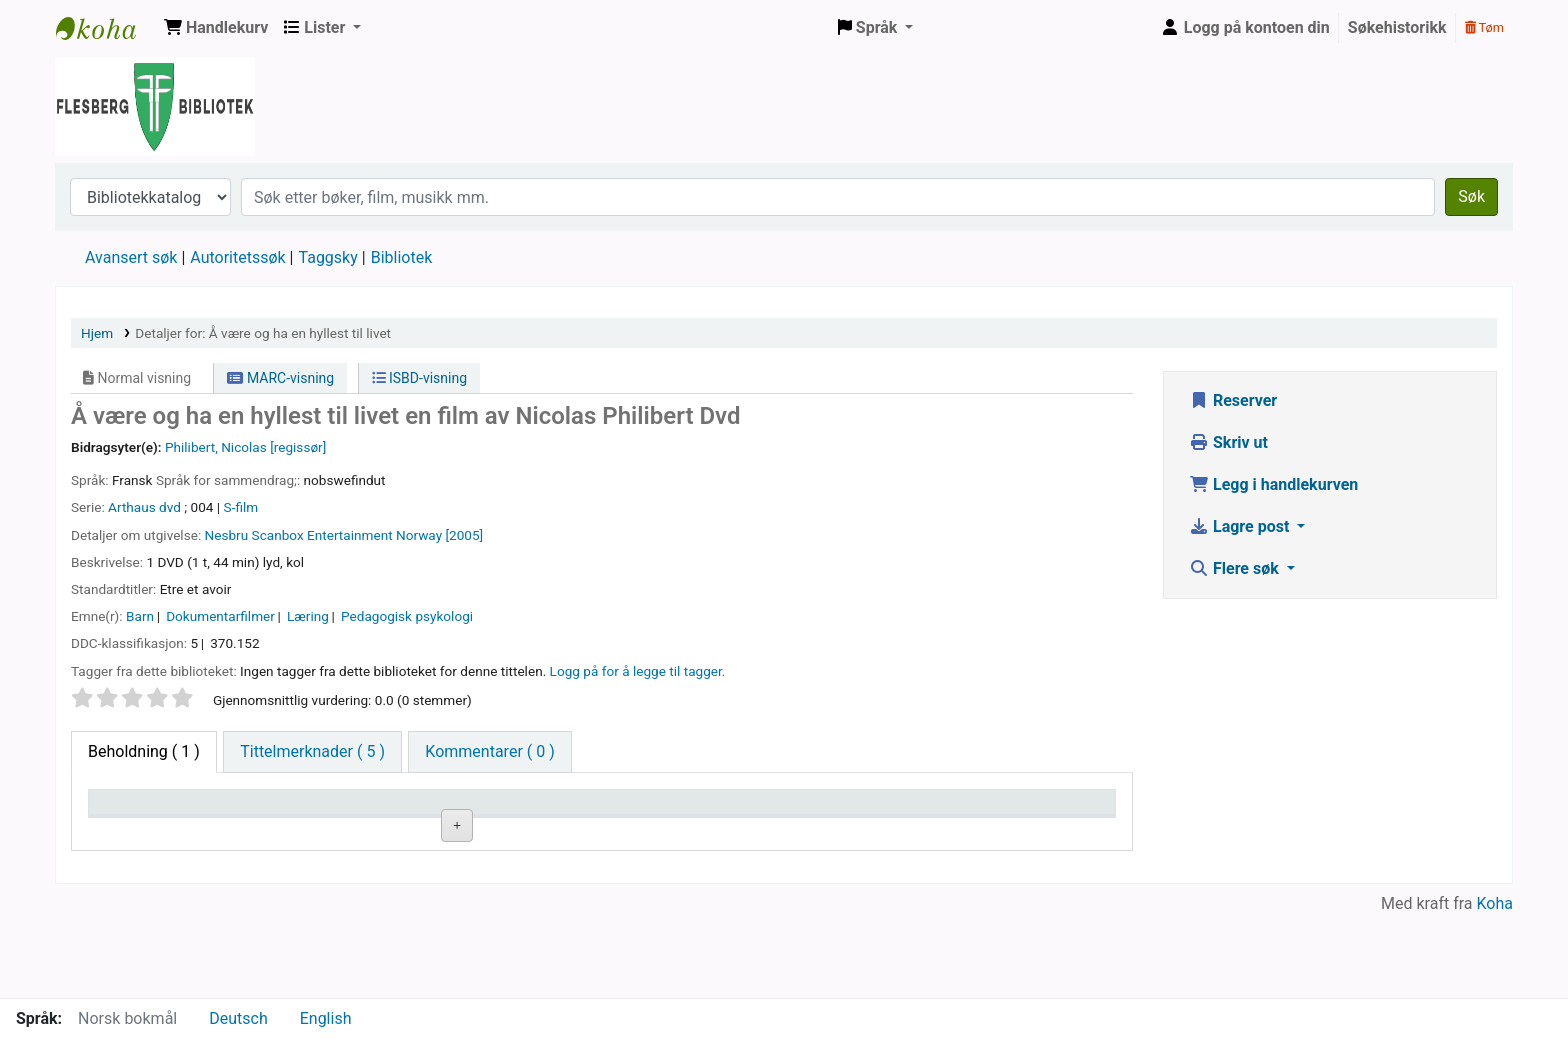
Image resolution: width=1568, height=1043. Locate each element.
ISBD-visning (420, 378)
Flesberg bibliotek (106, 28)
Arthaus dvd (144, 507)
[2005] (464, 535)
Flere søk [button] (1236, 568)
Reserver (1233, 400)
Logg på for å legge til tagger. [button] (638, 671)
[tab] (312, 752)
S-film (241, 507)
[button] (216, 28)
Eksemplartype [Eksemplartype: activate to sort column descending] (149, 811)
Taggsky (328, 257)
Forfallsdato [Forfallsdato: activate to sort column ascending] (996, 811)
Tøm (1484, 27)
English (326, 1018)
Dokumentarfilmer (220, 616)
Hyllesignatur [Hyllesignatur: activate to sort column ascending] (486, 811)
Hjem (97, 333)
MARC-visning (280, 378)
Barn (140, 616)
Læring (308, 616)
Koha (1495, 985)
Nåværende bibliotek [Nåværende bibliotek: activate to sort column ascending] (339, 811)
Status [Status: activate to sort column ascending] (807, 811)
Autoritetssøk (237, 257)
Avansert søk (131, 257)
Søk (1471, 196)
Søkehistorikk (1397, 27)
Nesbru (227, 535)
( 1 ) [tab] (144, 751)
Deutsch (238, 1018)
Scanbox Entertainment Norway (347, 535)
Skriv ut (1228, 442)
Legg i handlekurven (1273, 484)
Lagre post (1241, 526)
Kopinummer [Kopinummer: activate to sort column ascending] (655, 811)
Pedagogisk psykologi (407, 616)
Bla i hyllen (534, 857)
